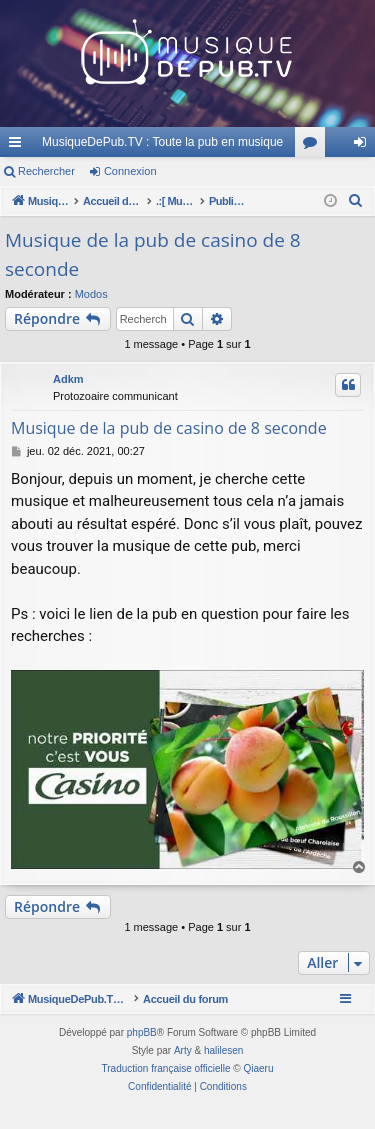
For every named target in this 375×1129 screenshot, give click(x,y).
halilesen (223, 1073)
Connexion (130, 171)
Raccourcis (19, 146)
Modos (91, 294)
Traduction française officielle (166, 1091)
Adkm (68, 379)
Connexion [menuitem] (364, 146)
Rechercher (46, 171)
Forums (314, 146)
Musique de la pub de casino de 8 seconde (153, 254)
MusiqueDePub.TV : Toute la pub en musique (162, 142)
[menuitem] (356, 201)
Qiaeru (258, 1091)
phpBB (142, 1055)
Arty (183, 1073)
